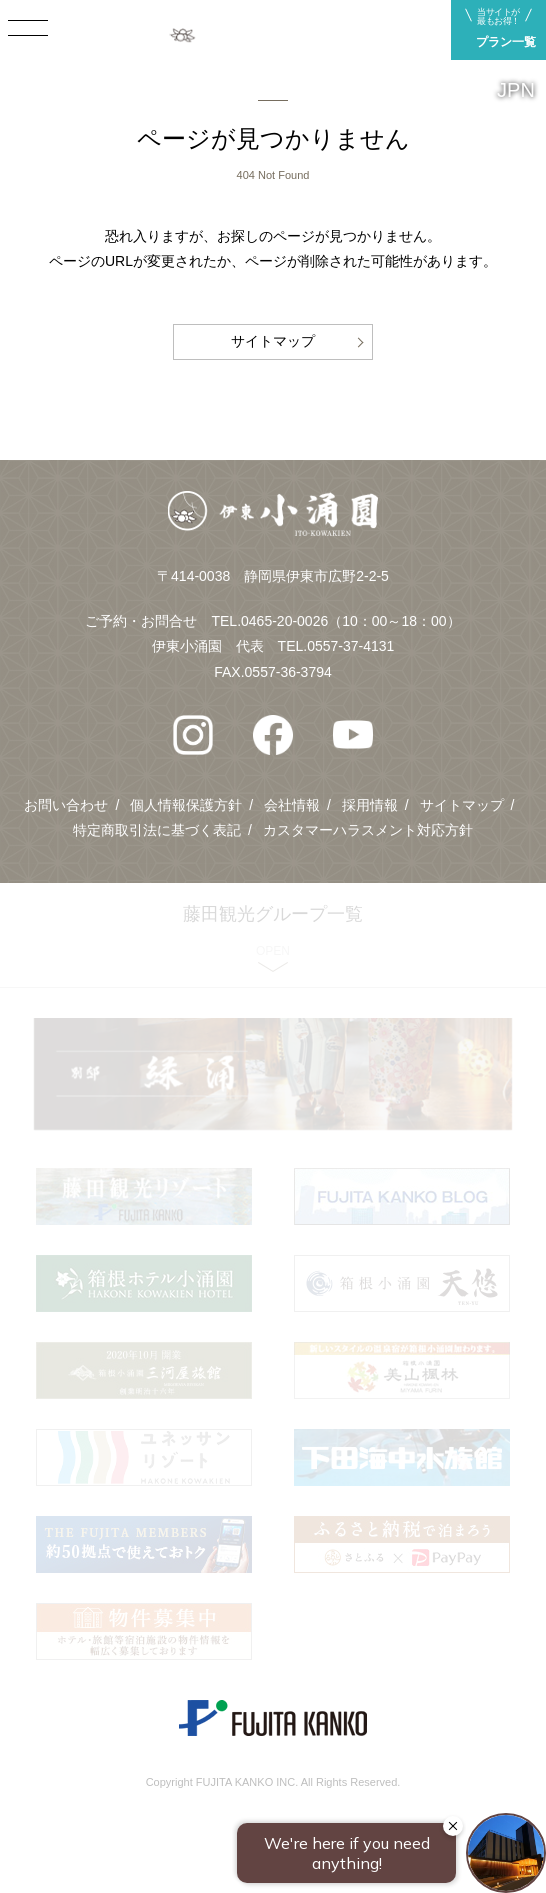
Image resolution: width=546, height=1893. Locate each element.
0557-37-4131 (350, 646)
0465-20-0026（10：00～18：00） (350, 621)
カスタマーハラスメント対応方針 (368, 830)
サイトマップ (273, 341)
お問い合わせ (66, 805)
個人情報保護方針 (186, 805)
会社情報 (292, 805)
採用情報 (370, 805)
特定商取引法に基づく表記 (157, 830)
